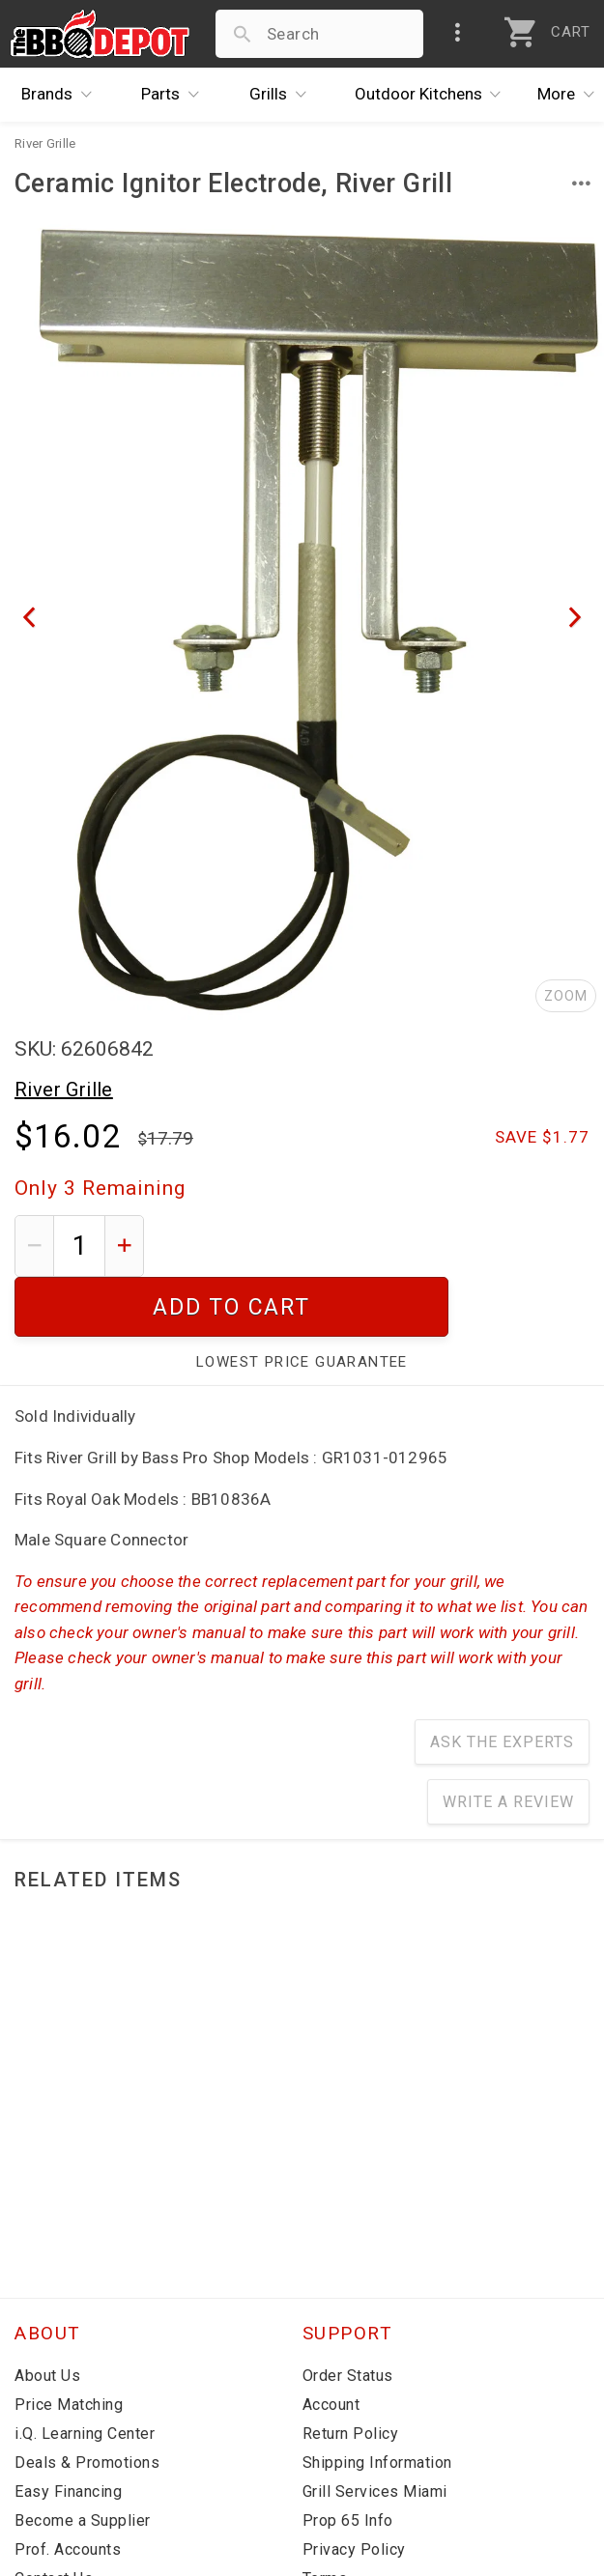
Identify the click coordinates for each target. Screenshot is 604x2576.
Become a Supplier (82, 2460)
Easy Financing (68, 2431)
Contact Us (53, 2518)
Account (331, 2344)
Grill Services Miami (374, 2431)
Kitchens (433, 95)
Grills (282, 95)
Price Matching (68, 2344)
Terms (325, 2518)
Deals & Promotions (86, 2402)
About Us (47, 2316)
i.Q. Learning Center (84, 2373)
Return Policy (350, 2373)
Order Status (347, 2316)
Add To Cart (374, 1245)
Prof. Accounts (67, 2489)
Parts (175, 95)
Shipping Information (377, 2402)
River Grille (63, 1089)
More (571, 95)
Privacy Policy (354, 2489)
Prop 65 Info (347, 2460)
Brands (61, 95)
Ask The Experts (502, 1682)
